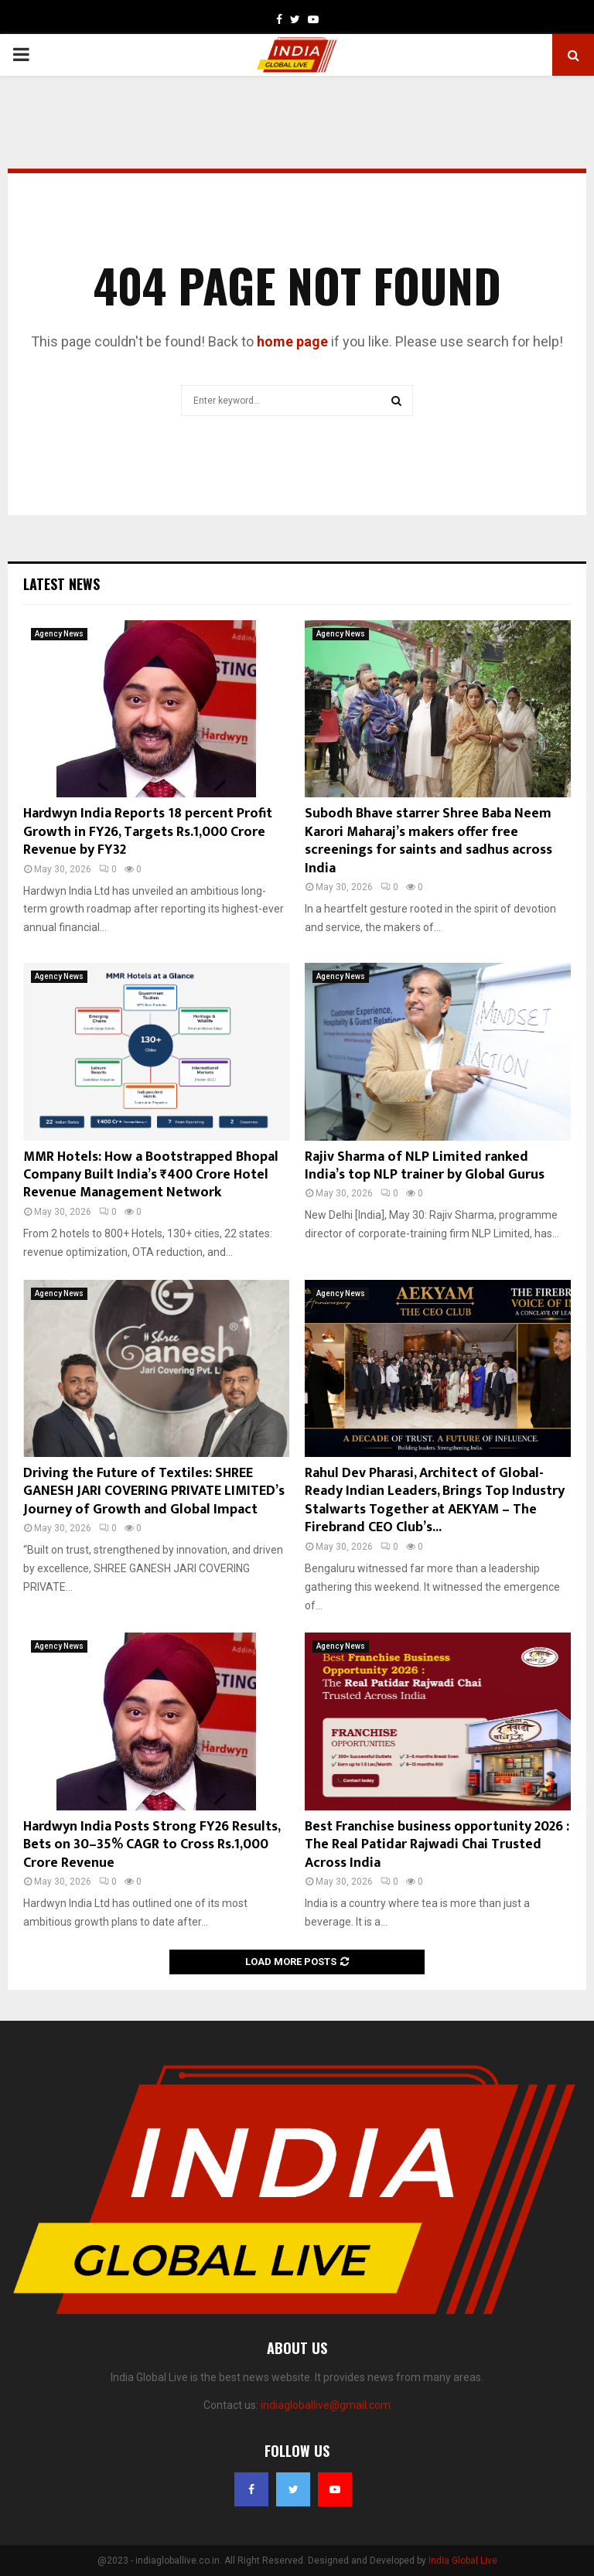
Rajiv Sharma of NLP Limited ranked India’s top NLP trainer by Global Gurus (424, 1165)
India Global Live (462, 2560)
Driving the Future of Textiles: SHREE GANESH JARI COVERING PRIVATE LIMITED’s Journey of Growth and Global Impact (154, 1491)
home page (292, 341)
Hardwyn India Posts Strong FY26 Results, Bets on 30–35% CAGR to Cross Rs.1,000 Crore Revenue (151, 1845)
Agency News (59, 633)
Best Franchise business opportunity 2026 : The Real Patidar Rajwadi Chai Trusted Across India (437, 1845)
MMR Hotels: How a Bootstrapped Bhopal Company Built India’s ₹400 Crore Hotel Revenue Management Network (150, 1175)
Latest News (61, 584)
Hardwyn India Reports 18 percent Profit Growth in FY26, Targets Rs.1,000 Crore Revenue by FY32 (147, 832)
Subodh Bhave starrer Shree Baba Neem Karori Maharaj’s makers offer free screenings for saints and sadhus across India (428, 840)
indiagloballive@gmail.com (326, 2405)
